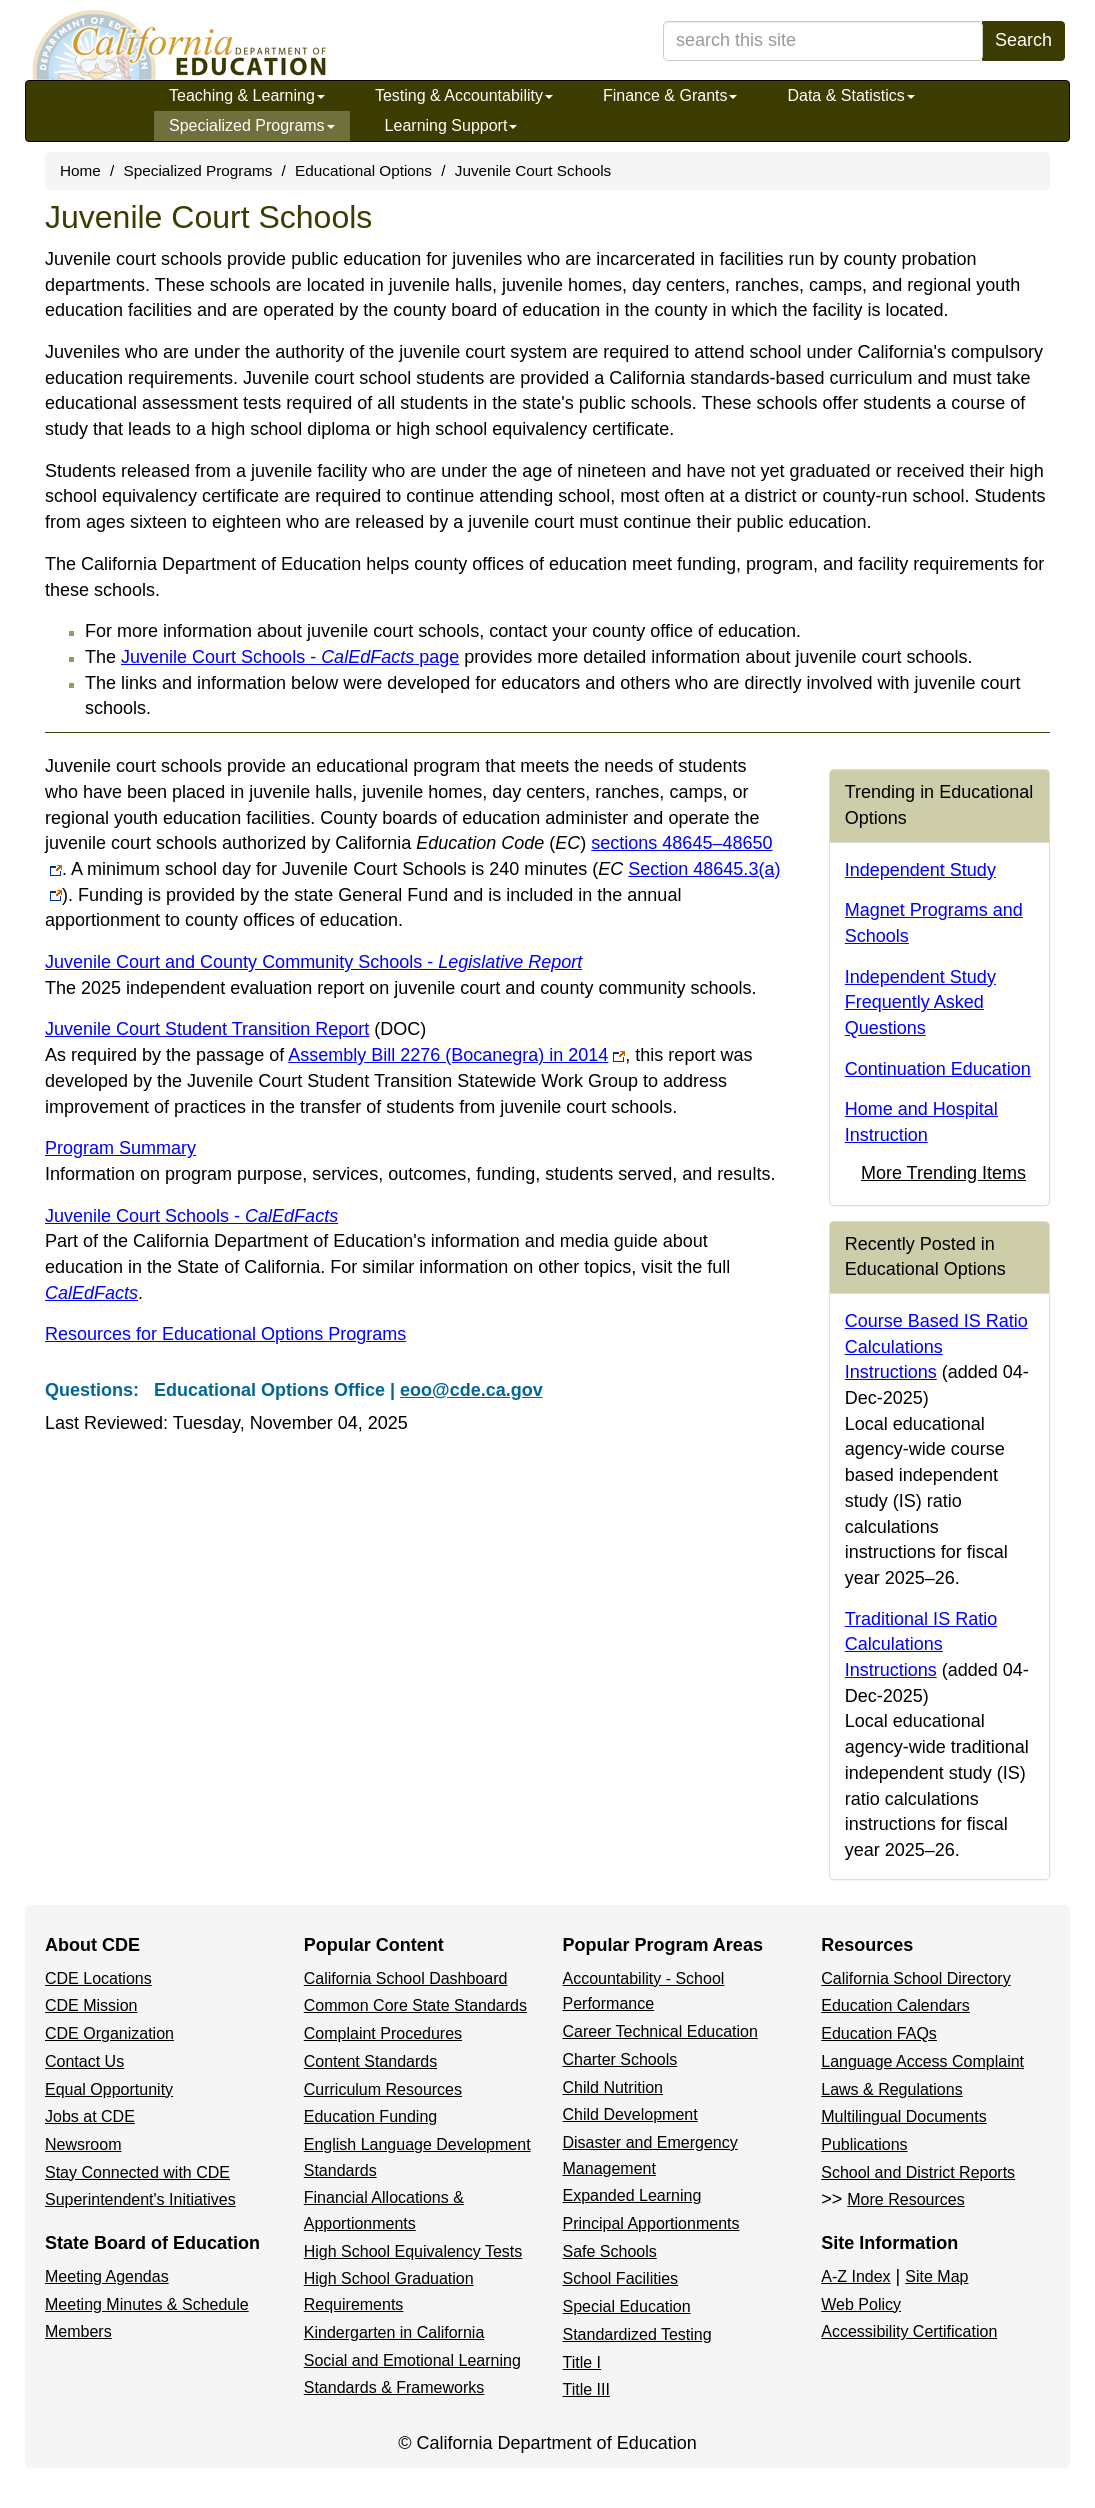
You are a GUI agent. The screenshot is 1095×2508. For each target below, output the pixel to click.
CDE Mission (91, 2005)
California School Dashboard (406, 1978)
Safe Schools (610, 2251)
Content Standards (370, 2061)
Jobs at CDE (90, 2116)
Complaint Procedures (383, 2033)
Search (1023, 40)
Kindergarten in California (394, 2332)
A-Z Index (855, 2276)
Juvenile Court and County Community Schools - (313, 962)
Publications (864, 2144)
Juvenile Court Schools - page (290, 657)
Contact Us (84, 2061)
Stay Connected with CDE (137, 2172)
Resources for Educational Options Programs (225, 1334)
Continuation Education (938, 1069)
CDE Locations (98, 1978)
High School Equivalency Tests (413, 2251)
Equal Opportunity (109, 2089)
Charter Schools (620, 2059)
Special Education (627, 2306)
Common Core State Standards (415, 2005)
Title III (586, 2389)
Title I (582, 2362)
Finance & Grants (670, 95)
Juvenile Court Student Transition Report (235, 1029)
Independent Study (920, 870)
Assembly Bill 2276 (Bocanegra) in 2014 (456, 1055)
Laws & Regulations (891, 2089)
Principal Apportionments (651, 2223)
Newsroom (83, 2144)
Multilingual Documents (903, 2116)
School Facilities (621, 2278)
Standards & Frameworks (394, 2387)
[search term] (823, 41)
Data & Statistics (850, 95)
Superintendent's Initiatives (140, 2199)
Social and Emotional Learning (412, 2360)
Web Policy (861, 2304)
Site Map (936, 2276)
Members (78, 2331)
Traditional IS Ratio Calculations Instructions (921, 1644)
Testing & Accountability (464, 95)
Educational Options (363, 170)
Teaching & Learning (247, 95)
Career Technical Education (660, 2031)
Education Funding (370, 2116)
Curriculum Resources (383, 2089)
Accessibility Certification (909, 2331)
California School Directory (915, 1978)
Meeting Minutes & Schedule (147, 2304)
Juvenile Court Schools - (191, 1216)
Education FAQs (879, 2033)
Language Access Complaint (922, 2061)
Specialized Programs (252, 125)
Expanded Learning (632, 2195)
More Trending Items (943, 1173)
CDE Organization (109, 2033)
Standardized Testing (637, 2334)
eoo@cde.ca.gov (471, 1390)
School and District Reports (918, 2172)
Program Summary (120, 1148)
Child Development (630, 2114)
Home (80, 170)
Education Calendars (895, 2005)
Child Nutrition (613, 2087)
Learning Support (451, 125)
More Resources (905, 2199)
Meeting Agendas (107, 2276)
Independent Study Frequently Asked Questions (920, 1002)
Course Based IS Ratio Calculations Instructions (936, 1346)
